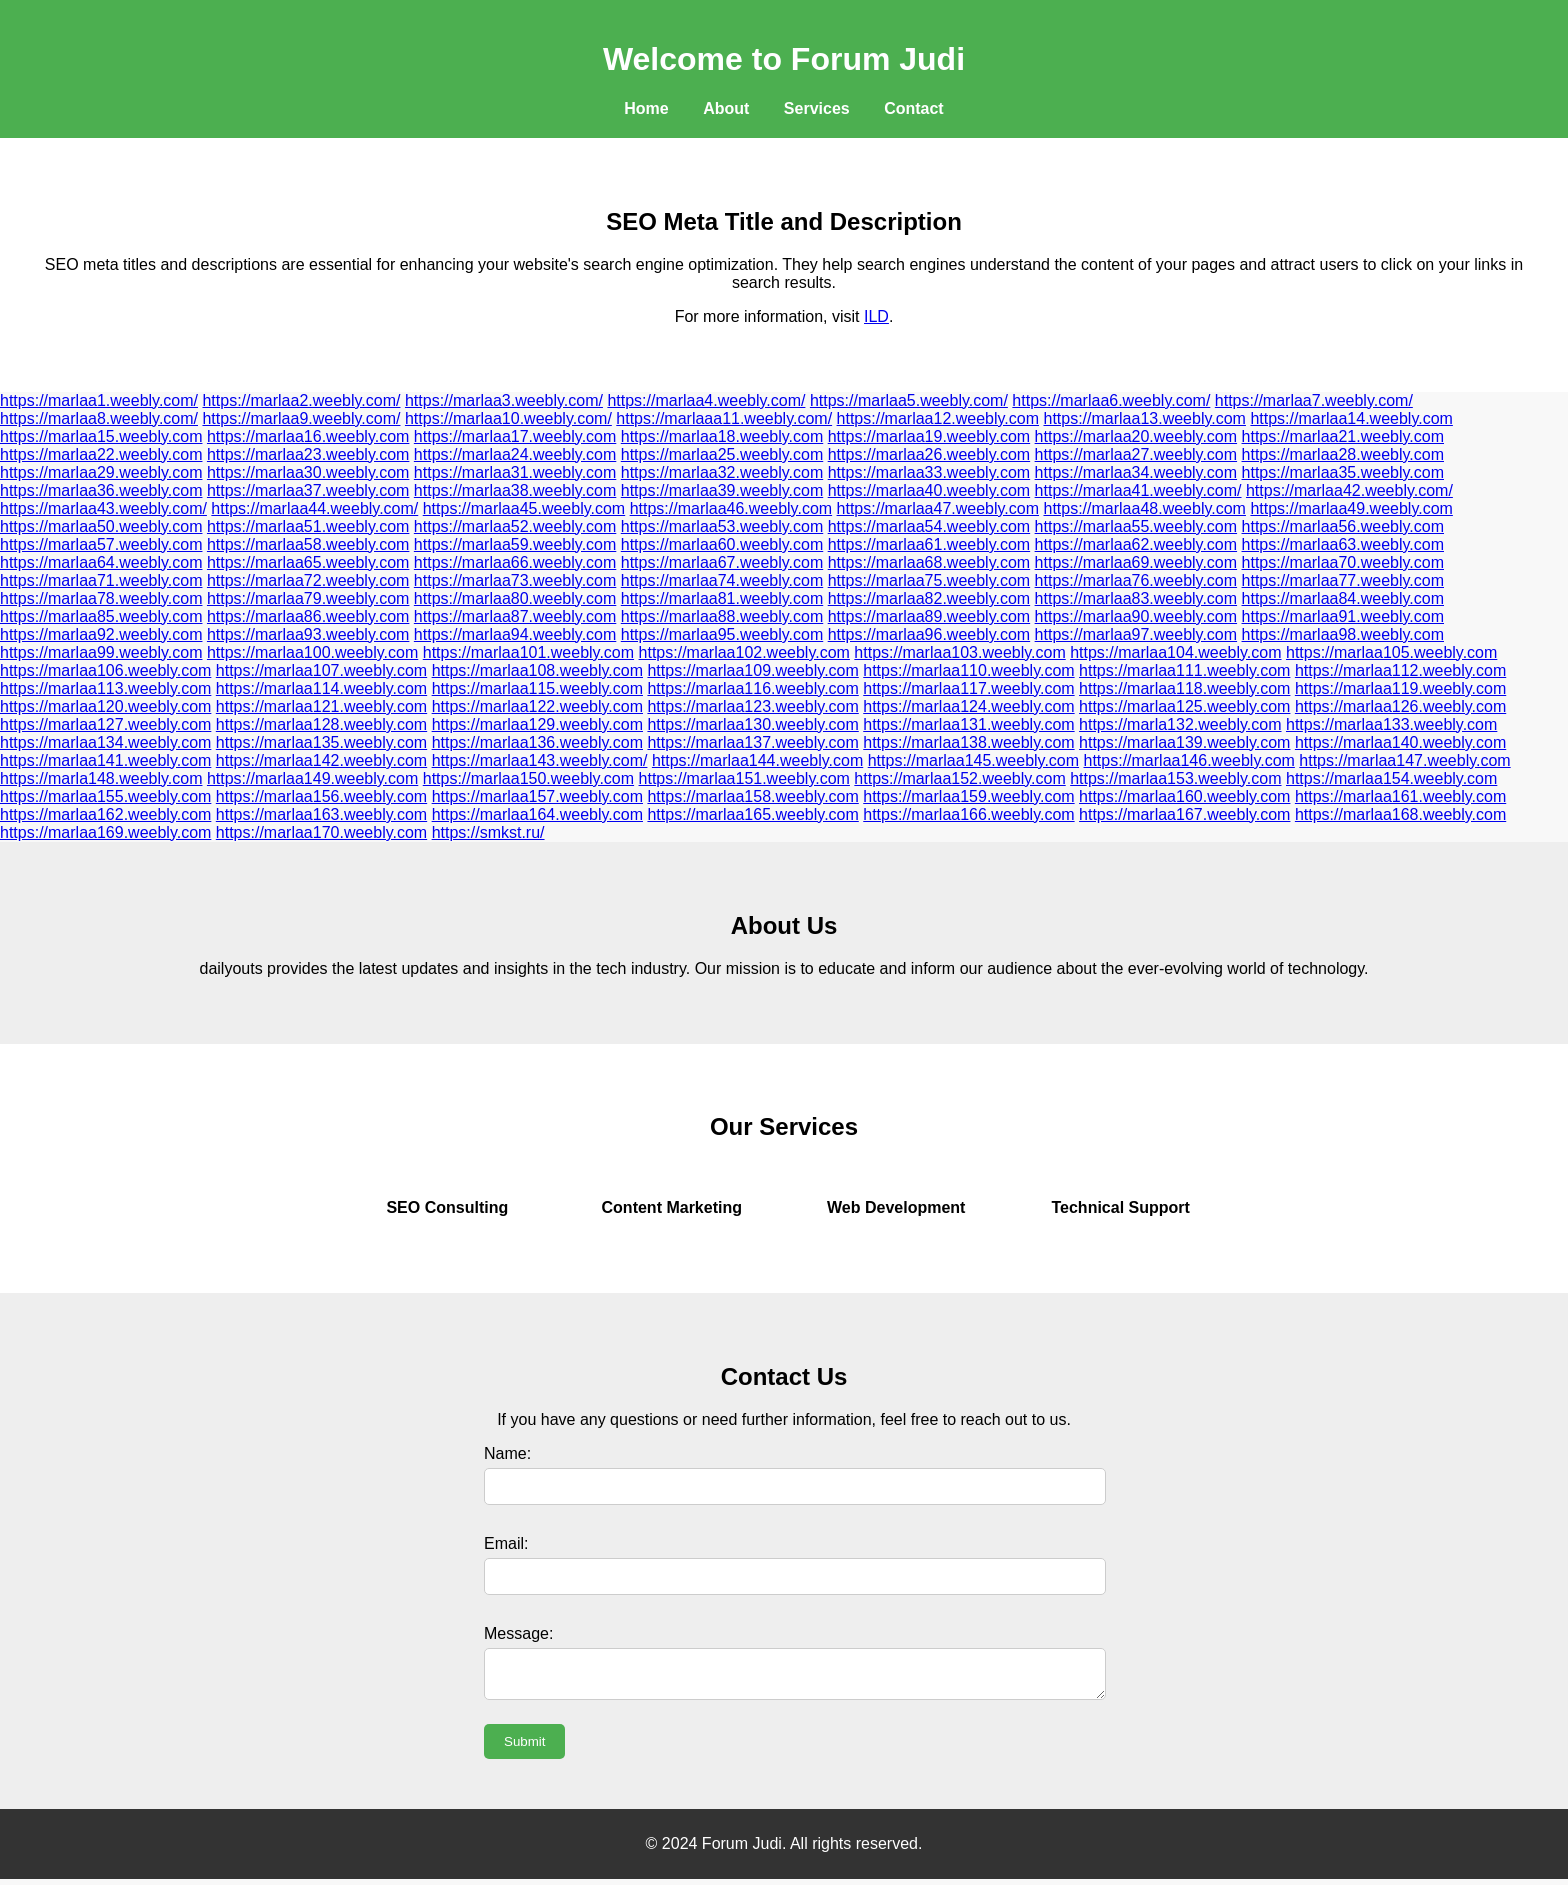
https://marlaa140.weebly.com (1400, 742)
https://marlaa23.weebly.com (308, 454)
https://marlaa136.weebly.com (537, 742)
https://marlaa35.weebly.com (1343, 472)
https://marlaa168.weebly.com (1400, 814)
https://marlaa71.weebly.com (101, 580)
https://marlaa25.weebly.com (722, 454)
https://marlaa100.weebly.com (312, 652)
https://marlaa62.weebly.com (1136, 544)
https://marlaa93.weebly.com (308, 634)
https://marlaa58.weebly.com (308, 544)
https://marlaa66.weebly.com (515, 562)
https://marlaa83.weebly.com (1136, 598)
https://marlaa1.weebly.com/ (99, 400)
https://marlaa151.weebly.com (744, 778)
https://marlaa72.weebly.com (308, 580)
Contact (914, 108)
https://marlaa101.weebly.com (528, 652)
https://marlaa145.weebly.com (973, 760)
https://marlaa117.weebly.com (968, 688)
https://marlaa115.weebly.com (537, 688)
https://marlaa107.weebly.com (321, 670)
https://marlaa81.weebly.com (722, 598)
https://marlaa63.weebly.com (1343, 544)
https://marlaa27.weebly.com (1136, 454)
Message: (518, 1633)
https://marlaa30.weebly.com (308, 472)
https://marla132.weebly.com (1180, 724)
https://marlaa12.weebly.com (938, 418)
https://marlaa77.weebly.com (1343, 580)
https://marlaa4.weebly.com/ (706, 400)
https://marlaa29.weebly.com (101, 472)
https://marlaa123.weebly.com (752, 706)
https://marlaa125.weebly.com (1184, 706)
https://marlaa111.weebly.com (1184, 670)
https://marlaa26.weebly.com (929, 454)
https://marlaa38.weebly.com (515, 490)
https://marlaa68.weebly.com (929, 562)
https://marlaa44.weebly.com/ (314, 508)
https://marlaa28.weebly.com (1343, 454)
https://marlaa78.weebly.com (101, 598)
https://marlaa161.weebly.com (1400, 796)
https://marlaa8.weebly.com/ (99, 418)
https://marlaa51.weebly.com (308, 526)
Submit (524, 1747)
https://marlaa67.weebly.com (722, 562)
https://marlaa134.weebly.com (105, 742)
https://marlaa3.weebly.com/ (504, 400)
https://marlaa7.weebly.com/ (1314, 400)
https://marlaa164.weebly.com (537, 814)
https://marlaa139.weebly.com (1184, 742)
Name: (507, 1453)
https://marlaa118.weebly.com (1184, 688)
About (726, 108)
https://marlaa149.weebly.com (312, 778)
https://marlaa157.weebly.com (537, 796)
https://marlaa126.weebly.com (1400, 706)
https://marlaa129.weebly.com (537, 724)
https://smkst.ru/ (488, 832)
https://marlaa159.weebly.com (968, 796)
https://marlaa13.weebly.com (1144, 418)
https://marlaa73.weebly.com (515, 580)
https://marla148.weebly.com (101, 778)
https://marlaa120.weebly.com (105, 706)
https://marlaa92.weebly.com (101, 634)
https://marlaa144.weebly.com (757, 760)
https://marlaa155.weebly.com (105, 796)
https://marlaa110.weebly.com (968, 670)
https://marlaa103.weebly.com (959, 652)
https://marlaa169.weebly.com (105, 832)
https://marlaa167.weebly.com (1184, 814)
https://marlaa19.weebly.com (929, 436)
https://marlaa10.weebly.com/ (508, 418)
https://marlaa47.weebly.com (938, 508)
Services (817, 108)
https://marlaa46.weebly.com (731, 508)
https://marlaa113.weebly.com (105, 688)
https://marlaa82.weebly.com (929, 598)
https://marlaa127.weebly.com (105, 724)
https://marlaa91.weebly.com (1343, 616)
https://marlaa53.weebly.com (722, 526)
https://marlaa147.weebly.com (1404, 760)
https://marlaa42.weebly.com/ (1349, 490)
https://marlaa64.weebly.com (101, 562)
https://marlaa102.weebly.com (744, 652)
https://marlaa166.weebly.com (968, 814)
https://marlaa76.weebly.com (1136, 580)
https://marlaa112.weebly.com (1400, 670)
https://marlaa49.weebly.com (1351, 508)
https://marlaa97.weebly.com (1136, 634)
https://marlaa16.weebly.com (308, 436)
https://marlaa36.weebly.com (101, 490)
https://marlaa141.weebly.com (105, 760)
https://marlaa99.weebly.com (101, 652)
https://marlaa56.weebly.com (1343, 526)
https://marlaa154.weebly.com (1391, 778)
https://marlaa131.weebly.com (968, 724)
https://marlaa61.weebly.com (929, 544)
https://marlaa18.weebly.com (722, 436)
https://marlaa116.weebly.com (752, 688)
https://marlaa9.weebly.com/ (301, 418)
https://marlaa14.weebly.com (1351, 418)
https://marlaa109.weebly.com (752, 670)
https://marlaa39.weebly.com (722, 490)
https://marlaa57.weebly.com (101, 544)
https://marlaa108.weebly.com (537, 670)
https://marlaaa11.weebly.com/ (724, 418)
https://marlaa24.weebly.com (515, 454)
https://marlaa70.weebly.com (1343, 562)
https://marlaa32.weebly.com (722, 472)
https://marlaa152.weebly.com (959, 778)
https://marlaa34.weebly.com (1136, 472)
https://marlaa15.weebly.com (101, 436)
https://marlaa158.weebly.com (752, 796)
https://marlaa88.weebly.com (722, 616)
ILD (876, 316)
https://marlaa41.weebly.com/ (1138, 490)
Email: (506, 1543)
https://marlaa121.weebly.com (321, 706)
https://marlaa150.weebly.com (528, 778)
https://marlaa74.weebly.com (722, 580)
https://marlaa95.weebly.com (722, 634)
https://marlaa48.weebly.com (1144, 508)
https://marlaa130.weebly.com (752, 724)
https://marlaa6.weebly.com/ (1111, 400)
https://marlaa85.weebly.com (101, 616)
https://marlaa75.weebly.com (929, 580)
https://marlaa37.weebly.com (308, 490)
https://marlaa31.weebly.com (515, 472)
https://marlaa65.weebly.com (308, 562)
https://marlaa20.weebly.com (1136, 436)
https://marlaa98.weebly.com (1343, 634)
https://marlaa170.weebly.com (321, 832)
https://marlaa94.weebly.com (515, 634)
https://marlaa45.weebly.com (524, 508)
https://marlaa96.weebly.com (929, 634)
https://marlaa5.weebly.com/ (909, 400)
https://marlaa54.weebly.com (929, 526)
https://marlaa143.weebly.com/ (540, 760)
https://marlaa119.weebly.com (1400, 688)
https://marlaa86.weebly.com (308, 616)
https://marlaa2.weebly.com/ (301, 400)
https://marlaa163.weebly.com (321, 814)
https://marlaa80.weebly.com (515, 598)
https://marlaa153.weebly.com (1175, 778)
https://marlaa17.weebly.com (515, 436)
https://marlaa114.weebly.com (321, 688)
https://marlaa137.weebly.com (752, 742)
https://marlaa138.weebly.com (968, 742)
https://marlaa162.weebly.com (105, 814)
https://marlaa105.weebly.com (1391, 652)
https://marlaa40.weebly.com (929, 490)
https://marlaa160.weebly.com (1184, 796)
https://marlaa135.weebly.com (321, 742)
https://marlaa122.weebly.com (537, 706)
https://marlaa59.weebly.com (515, 544)
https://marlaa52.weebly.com (515, 526)
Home (646, 108)
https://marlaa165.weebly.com (752, 814)
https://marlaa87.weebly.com (515, 616)
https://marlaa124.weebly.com (968, 706)
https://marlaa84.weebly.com (1343, 598)
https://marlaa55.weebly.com (1136, 526)
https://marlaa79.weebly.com (308, 598)
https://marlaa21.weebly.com (1343, 436)
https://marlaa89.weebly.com (929, 616)
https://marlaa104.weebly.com (1175, 652)
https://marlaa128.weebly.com (321, 724)
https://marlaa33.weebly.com (929, 472)
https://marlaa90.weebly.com (1136, 616)
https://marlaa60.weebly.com (722, 544)
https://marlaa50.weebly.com (101, 526)
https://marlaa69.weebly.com (1136, 562)
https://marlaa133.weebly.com (1391, 724)
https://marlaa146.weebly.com (1189, 760)
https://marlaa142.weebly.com (321, 760)
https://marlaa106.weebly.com (105, 670)
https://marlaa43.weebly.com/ (103, 508)
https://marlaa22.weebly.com (101, 454)
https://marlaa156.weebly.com (321, 796)
